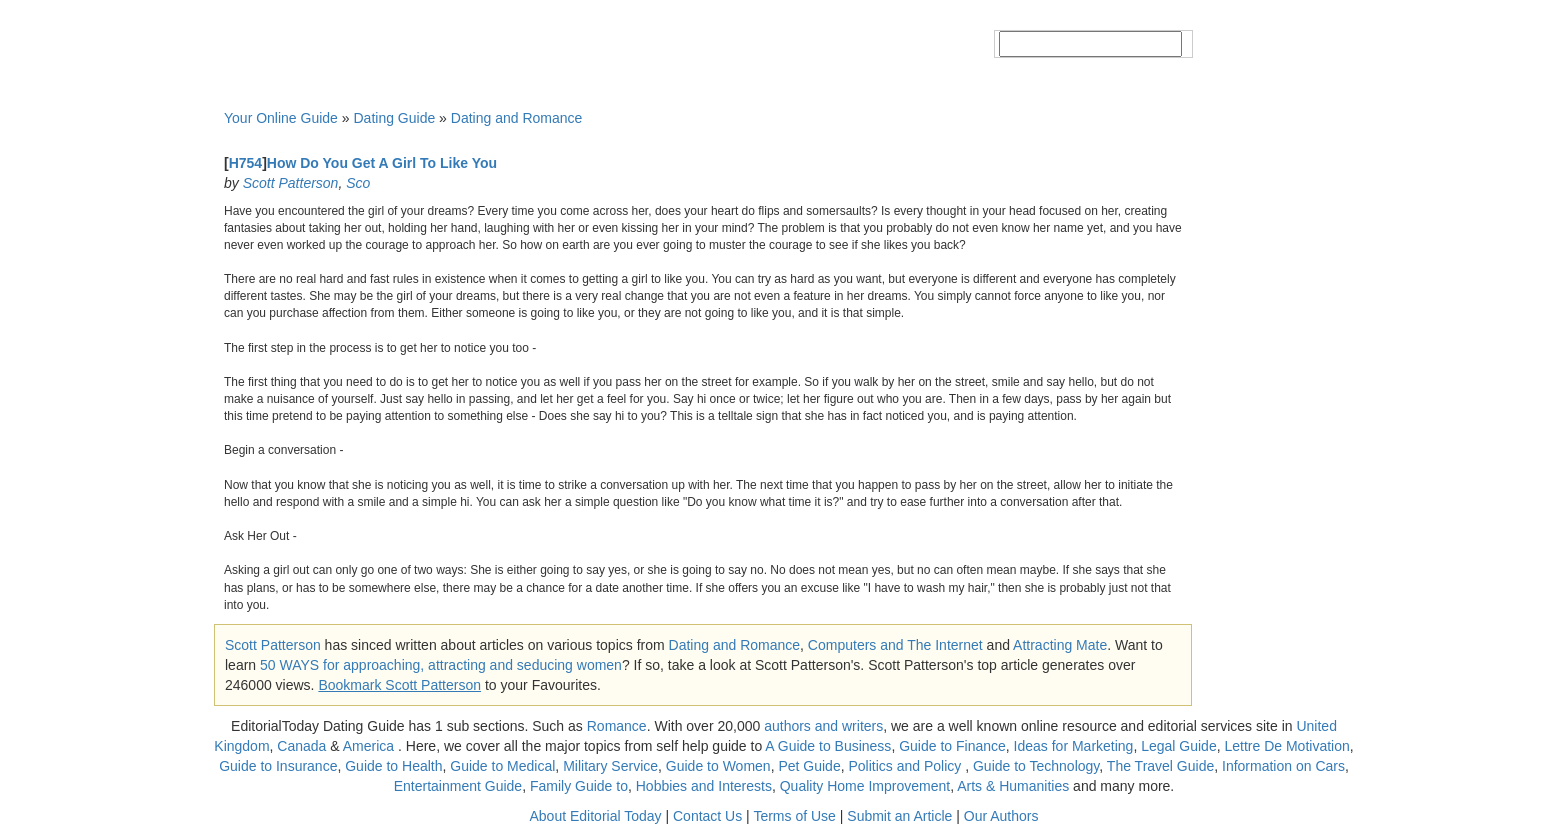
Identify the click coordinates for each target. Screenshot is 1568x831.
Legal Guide (1179, 746)
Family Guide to (579, 786)
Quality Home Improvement (865, 786)
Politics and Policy (906, 766)
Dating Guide (394, 118)
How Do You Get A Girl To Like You (382, 163)
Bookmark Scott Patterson (399, 685)
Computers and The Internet (895, 645)
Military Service (610, 766)
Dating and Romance (517, 118)
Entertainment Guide (458, 786)
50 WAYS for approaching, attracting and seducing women (441, 665)
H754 (245, 163)
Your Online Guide (281, 118)
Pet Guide (809, 766)
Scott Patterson (291, 183)
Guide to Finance (952, 746)
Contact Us (707, 816)
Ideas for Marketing (1074, 746)
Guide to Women (718, 766)
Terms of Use (794, 816)
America (368, 746)
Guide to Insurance (278, 766)
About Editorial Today (596, 816)
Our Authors (1001, 816)
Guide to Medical (502, 766)
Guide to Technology (1036, 766)
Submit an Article (899, 816)
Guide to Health (393, 766)
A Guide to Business (828, 746)
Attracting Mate (1060, 645)
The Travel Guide (1160, 766)
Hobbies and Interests (704, 786)
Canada (301, 746)
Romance (617, 726)
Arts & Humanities (1013, 786)
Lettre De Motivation (1286, 746)
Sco (358, 183)
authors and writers (823, 726)
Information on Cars (1283, 766)
